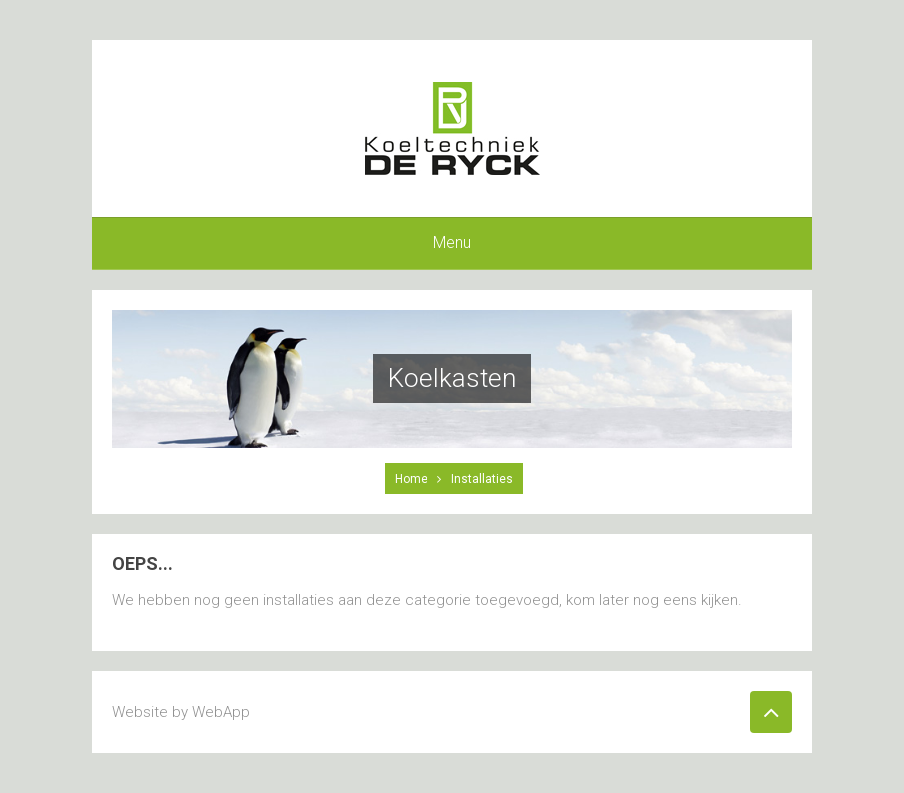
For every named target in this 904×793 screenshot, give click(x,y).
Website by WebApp (181, 712)
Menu (452, 242)
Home (411, 479)
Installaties (482, 479)
